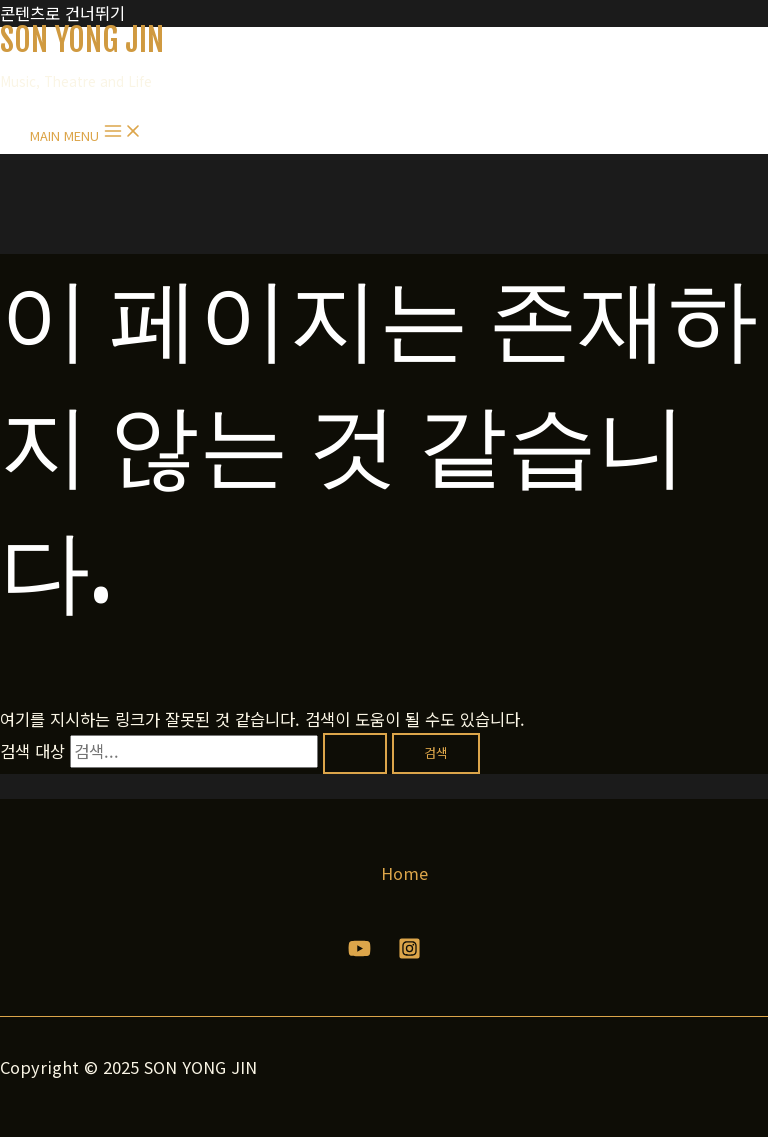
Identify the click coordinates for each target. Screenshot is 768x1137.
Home (404, 873)
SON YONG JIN (82, 40)
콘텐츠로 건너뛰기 (62, 13)
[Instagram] (409, 953)
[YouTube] (359, 953)
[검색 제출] (355, 753)
